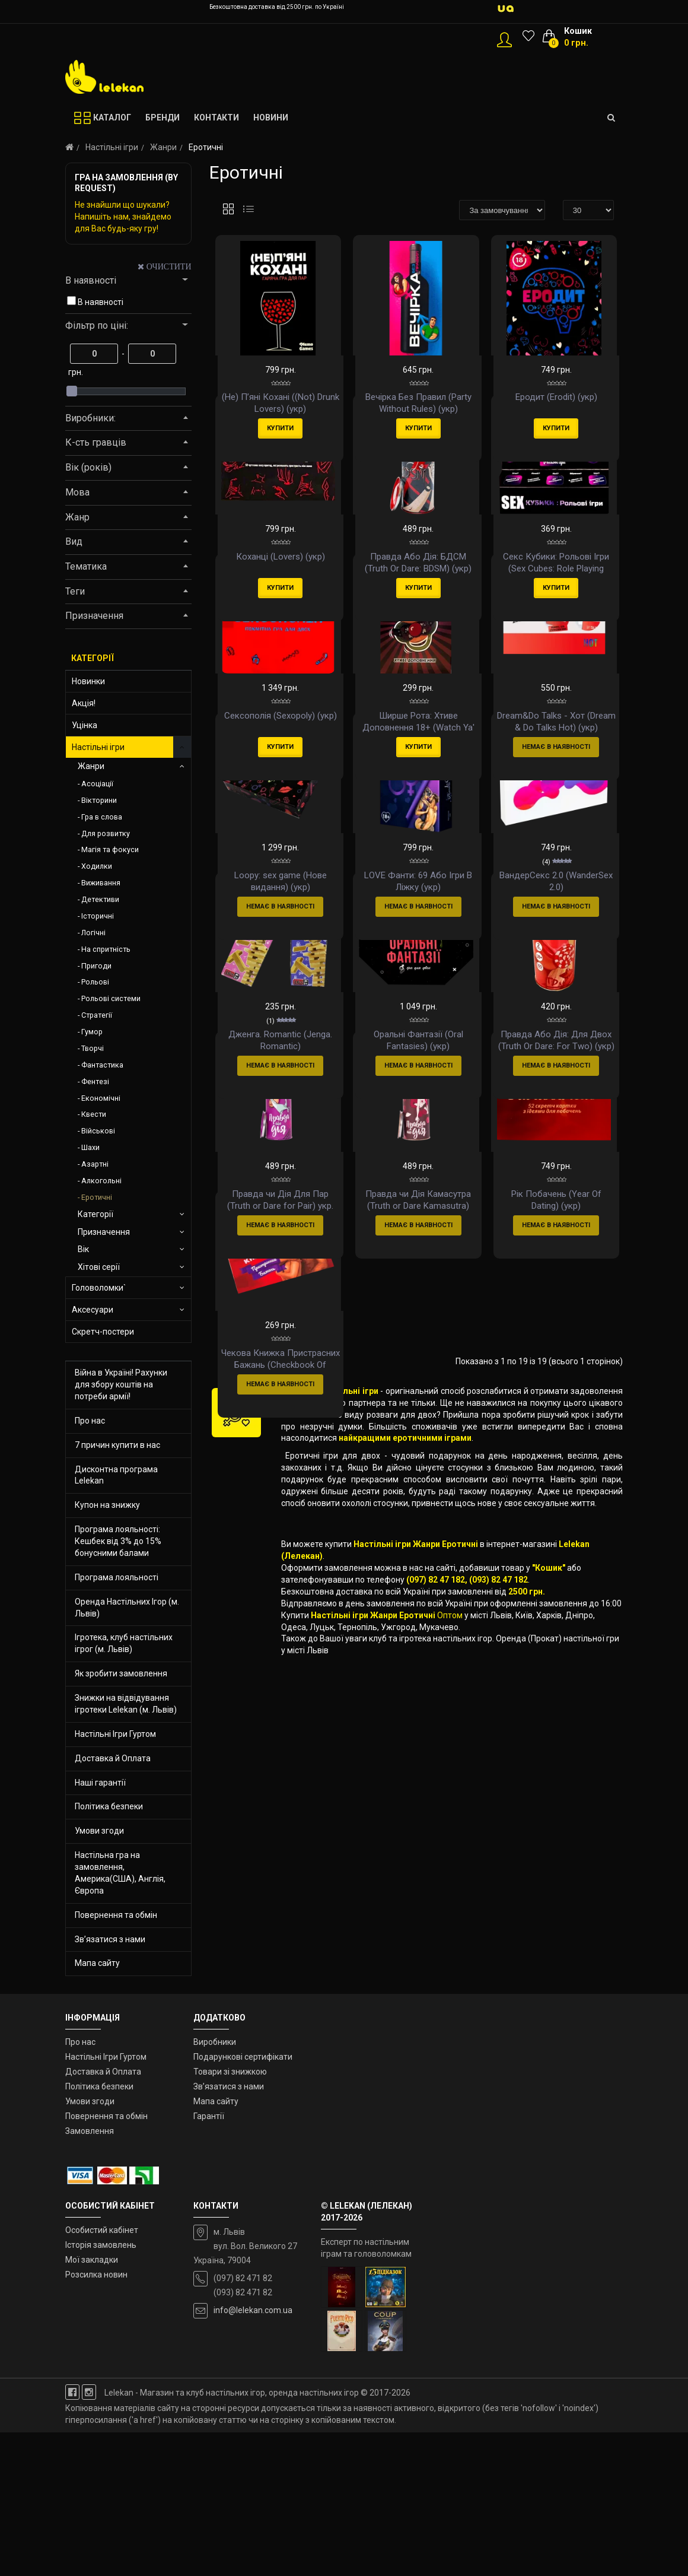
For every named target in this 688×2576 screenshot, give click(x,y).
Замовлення (89, 2274)
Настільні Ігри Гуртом (115, 1734)
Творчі (92, 1048)
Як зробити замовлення (121, 1673)
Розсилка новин (96, 2418)
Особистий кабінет (101, 2373)
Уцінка (84, 725)
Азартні (95, 1164)
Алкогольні (101, 1180)
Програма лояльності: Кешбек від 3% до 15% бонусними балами (118, 1541)
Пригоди (96, 965)
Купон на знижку (107, 1505)
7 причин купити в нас (117, 1445)
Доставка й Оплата (113, 1758)
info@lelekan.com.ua (253, 2454)
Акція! (83, 703)
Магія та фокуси (110, 849)
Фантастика (102, 1064)
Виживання (100, 882)
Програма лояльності (116, 1577)
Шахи (90, 1147)
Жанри (163, 147)
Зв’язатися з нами (110, 1939)
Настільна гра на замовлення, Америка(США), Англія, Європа (120, 1872)
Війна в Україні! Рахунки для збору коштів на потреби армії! (121, 1384)
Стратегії (96, 1015)
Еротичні (96, 1197)
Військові (98, 1130)
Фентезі (95, 1081)
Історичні (97, 915)
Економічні (100, 1098)
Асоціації (97, 783)
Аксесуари (92, 1309)
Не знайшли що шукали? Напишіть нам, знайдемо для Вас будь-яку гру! (123, 216)
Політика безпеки (109, 1806)
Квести (93, 1114)
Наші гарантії (100, 1782)
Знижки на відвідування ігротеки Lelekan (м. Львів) (126, 1703)
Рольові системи (111, 998)
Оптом (450, 2072)
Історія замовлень (100, 2388)
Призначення (104, 1232)
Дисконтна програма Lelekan (116, 1475)
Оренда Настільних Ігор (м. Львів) (127, 1607)
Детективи (100, 899)
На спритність (105, 949)
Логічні (93, 932)
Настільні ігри (111, 147)
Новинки (88, 681)
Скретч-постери (103, 1331)
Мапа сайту (97, 1963)
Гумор (92, 1031)
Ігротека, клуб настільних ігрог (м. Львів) (124, 1643)
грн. (75, 372)
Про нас (90, 1420)
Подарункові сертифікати (242, 2200)
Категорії (95, 1214)
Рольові (95, 981)
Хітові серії (99, 1267)
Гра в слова (101, 816)
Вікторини (99, 800)
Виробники (214, 2186)
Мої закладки (91, 2403)
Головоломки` (99, 1287)
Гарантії (208, 2259)
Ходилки (96, 866)
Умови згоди (99, 1830)
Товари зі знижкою (230, 2215)
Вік (83, 1249)
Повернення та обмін (116, 1915)
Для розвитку (105, 833)
